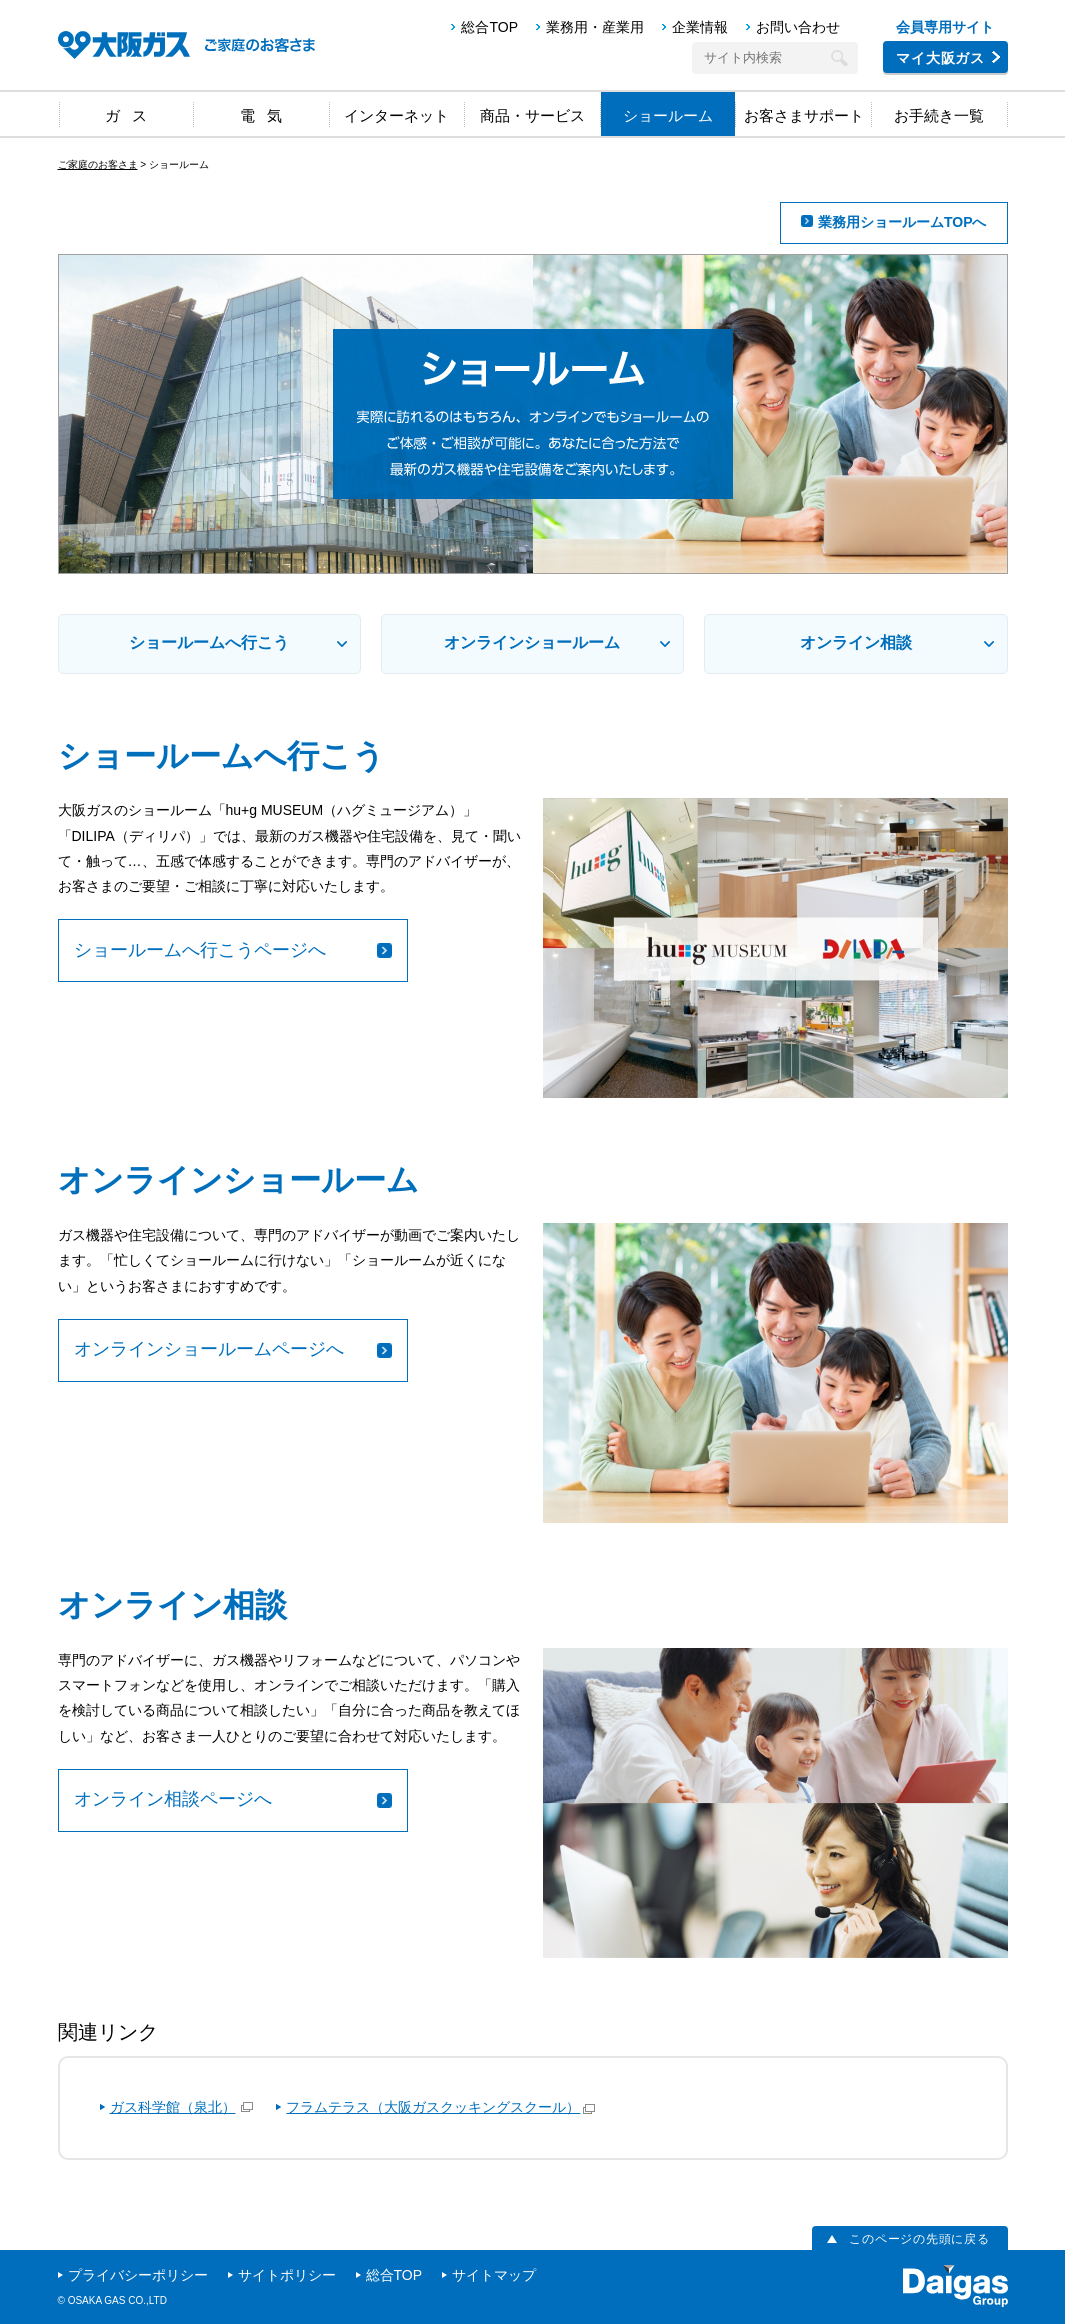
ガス (132, 115)
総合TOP (489, 27)
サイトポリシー (287, 2275)
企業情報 (700, 27)
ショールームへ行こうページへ (200, 950)
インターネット (396, 115)
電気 (267, 115)
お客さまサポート (804, 115)
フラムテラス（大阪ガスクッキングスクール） (433, 2107)
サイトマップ (494, 2275)
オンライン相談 (856, 642)
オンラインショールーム (532, 642)
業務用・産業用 (595, 27)
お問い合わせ (798, 27)
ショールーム (668, 115)
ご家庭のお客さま (98, 164)
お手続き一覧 (939, 115)
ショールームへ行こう (209, 642)
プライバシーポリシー (138, 2275)
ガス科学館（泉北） (173, 2107)
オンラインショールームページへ (209, 1349)
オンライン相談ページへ (173, 1799)
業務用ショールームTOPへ (902, 222)
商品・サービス (532, 115)
